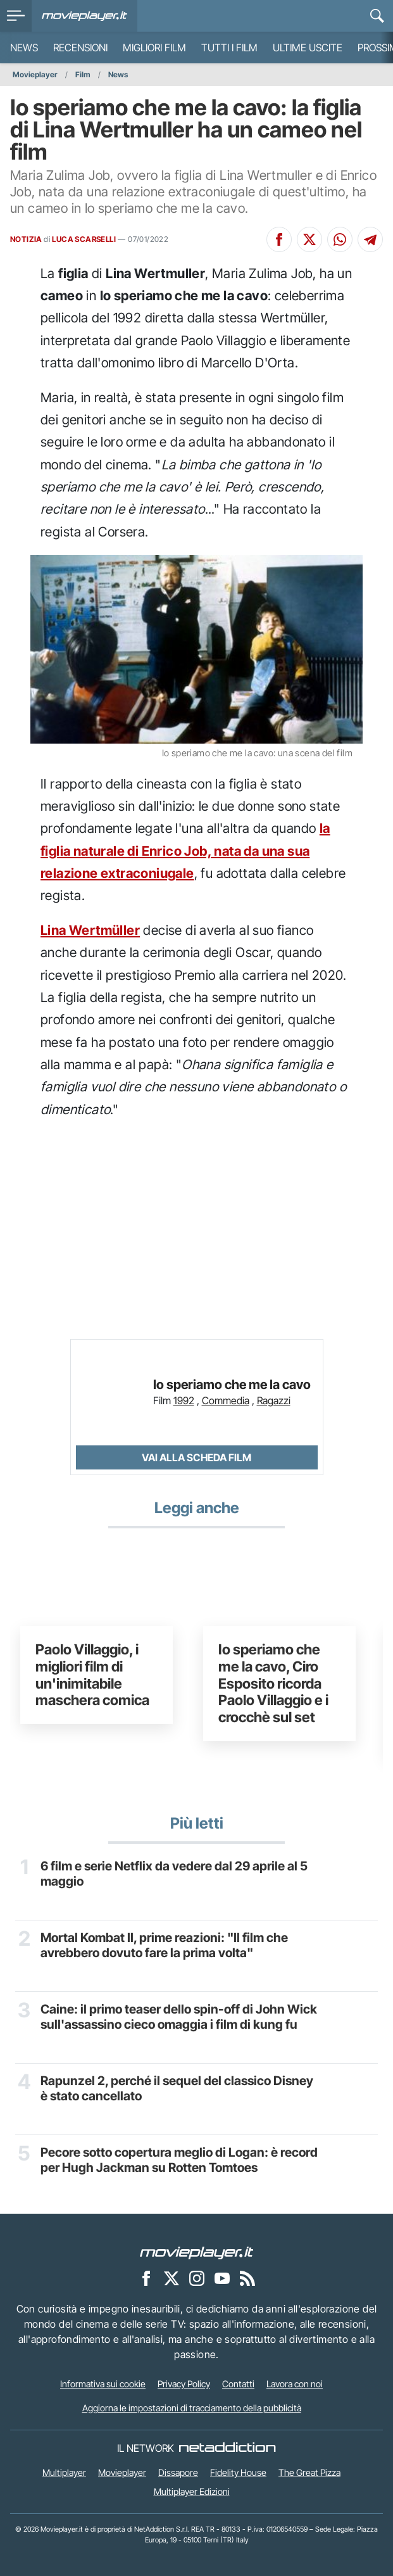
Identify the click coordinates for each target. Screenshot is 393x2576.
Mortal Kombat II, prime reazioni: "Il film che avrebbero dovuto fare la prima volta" (172, 1946)
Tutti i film (229, 47)
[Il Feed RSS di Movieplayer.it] (247, 2277)
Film (82, 74)
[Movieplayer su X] (171, 2277)
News (24, 47)
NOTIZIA (26, 239)
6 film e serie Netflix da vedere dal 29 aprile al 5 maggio (177, 1875)
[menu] (16, 16)
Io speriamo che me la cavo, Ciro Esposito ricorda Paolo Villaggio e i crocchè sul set (273, 1682)
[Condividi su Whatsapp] (339, 239)
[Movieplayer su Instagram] (196, 2277)
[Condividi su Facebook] (279, 239)
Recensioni (80, 47)
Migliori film (154, 47)
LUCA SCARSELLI (84, 239)
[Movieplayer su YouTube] (222, 2277)
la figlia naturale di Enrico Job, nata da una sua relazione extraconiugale (185, 850)
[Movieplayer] (197, 2251)
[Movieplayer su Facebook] (146, 2277)
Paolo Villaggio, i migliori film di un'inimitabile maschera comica (92, 1674)
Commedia (225, 1400)
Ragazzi (273, 1400)
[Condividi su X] (309, 239)
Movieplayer (35, 74)
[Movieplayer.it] (84, 16)
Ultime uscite (307, 47)
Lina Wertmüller (90, 930)
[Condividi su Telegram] (370, 239)
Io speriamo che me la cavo (232, 1384)
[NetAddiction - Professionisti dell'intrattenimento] (227, 2448)
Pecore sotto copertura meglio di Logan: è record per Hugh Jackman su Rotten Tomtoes (178, 2161)
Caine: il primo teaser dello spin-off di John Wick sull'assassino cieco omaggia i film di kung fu (170, 2026)
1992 (183, 1400)
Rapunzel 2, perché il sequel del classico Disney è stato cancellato (163, 2089)
